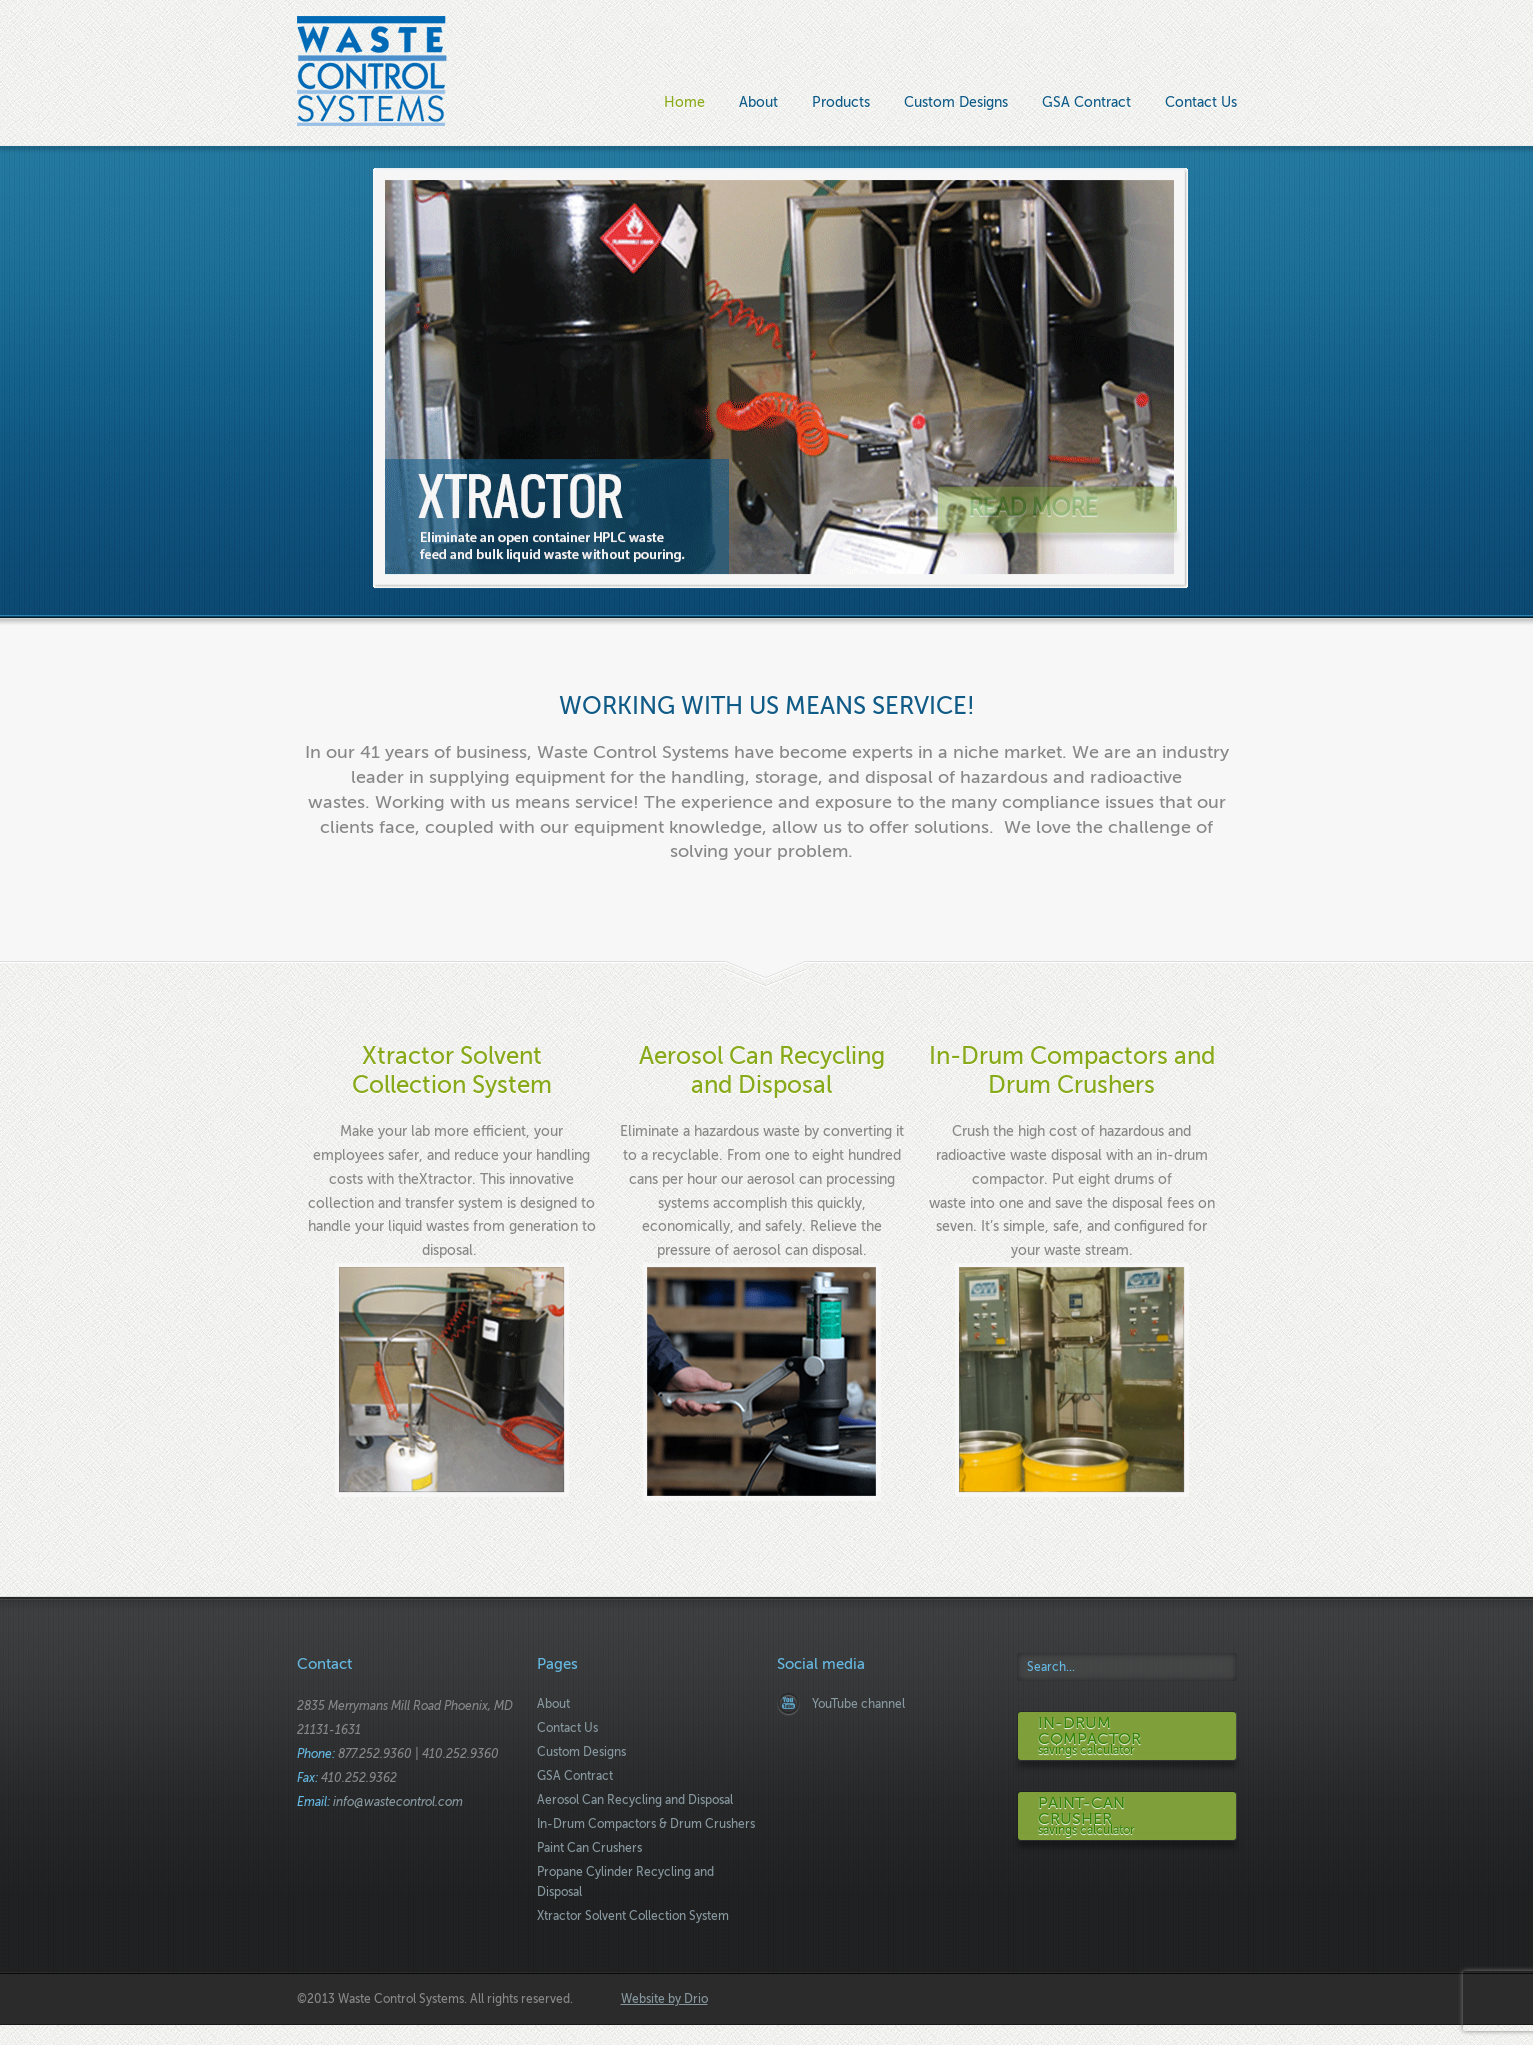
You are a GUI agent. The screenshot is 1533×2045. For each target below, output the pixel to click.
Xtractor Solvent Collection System (452, 1071)
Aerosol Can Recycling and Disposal (635, 1800)
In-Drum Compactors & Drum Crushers (646, 1824)
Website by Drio (664, 1999)
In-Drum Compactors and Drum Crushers (1072, 1071)
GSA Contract (1086, 102)
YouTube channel (858, 1704)
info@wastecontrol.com (398, 1802)
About (758, 102)
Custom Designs (956, 102)
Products (841, 104)
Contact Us (1201, 102)
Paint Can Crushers (589, 1848)
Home (684, 102)
